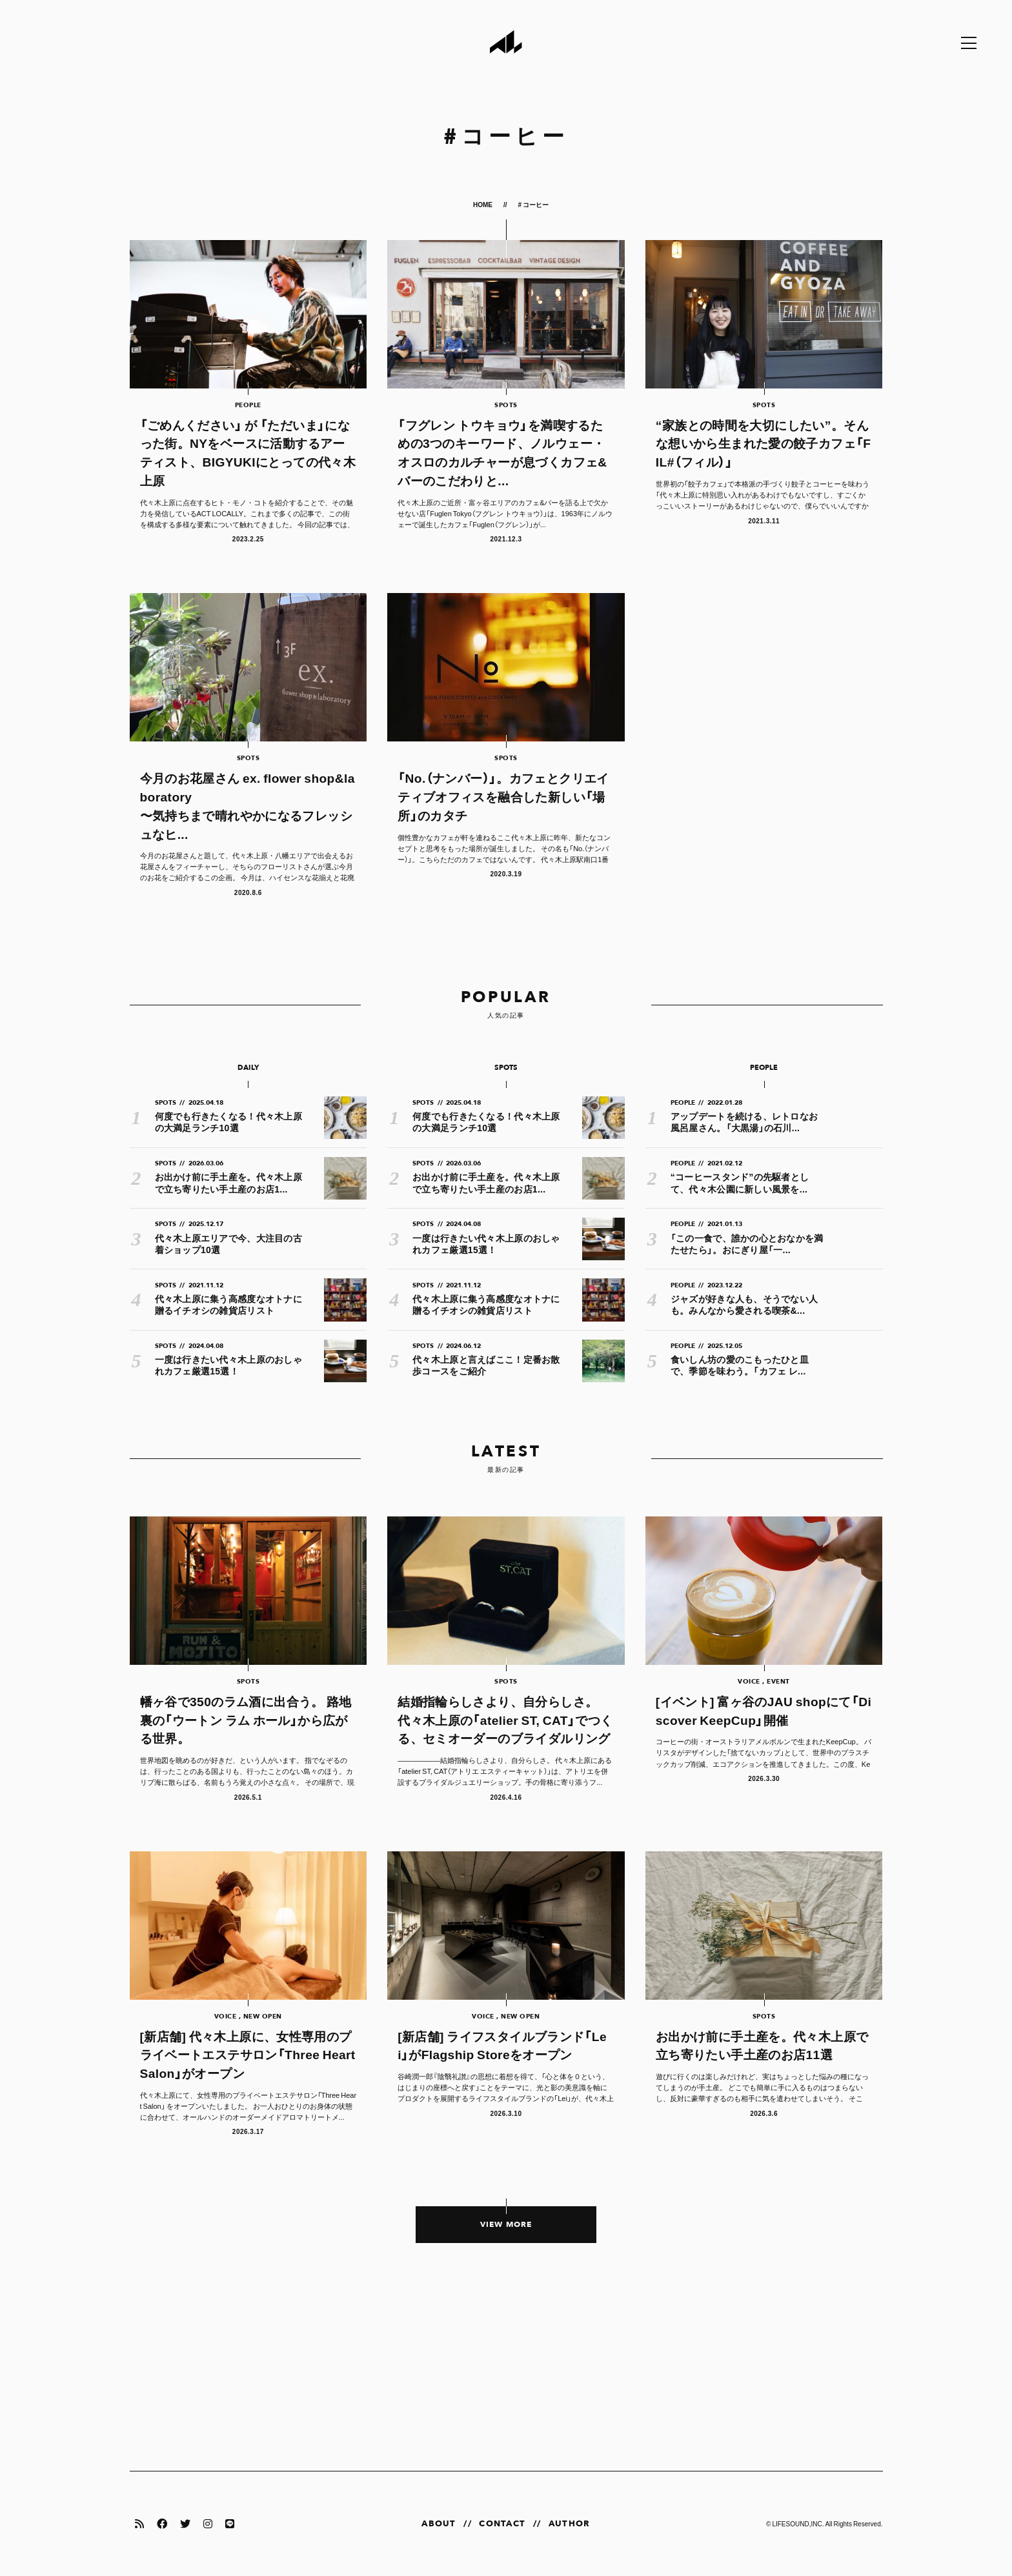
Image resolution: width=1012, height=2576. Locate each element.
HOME (483, 204)
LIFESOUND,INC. (798, 2523)
